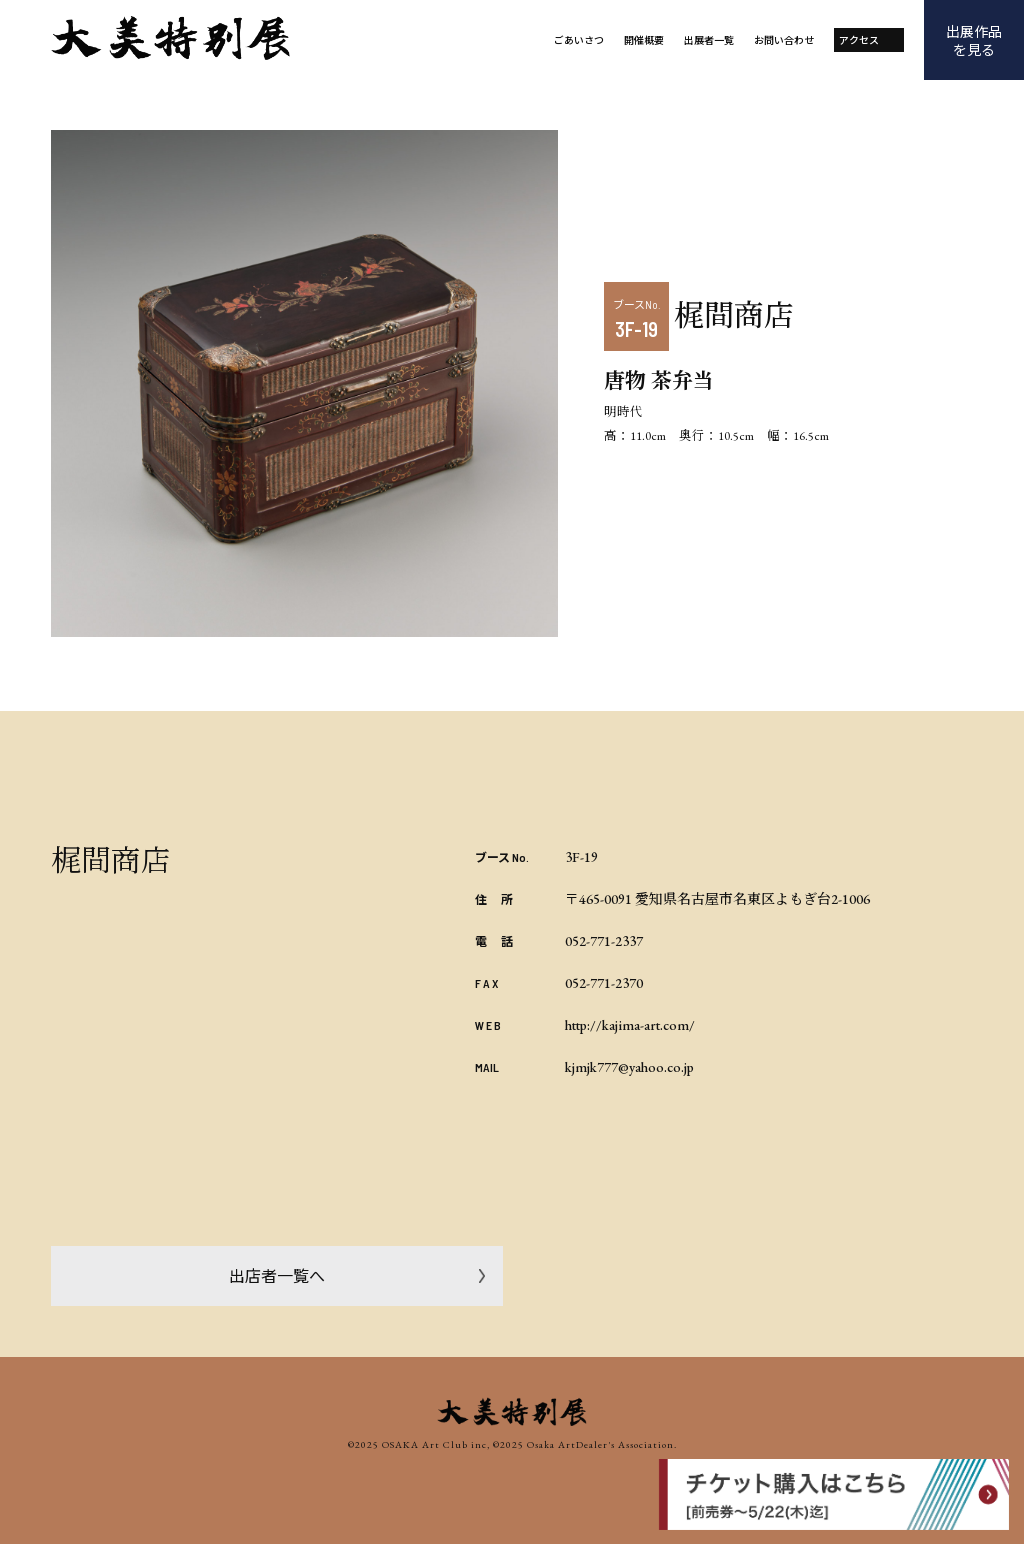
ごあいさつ (579, 39)
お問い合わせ (784, 39)
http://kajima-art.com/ (630, 1025)
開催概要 (644, 39)
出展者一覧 (709, 39)
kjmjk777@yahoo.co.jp (629, 1067)
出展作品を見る (974, 40)
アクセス (859, 39)
